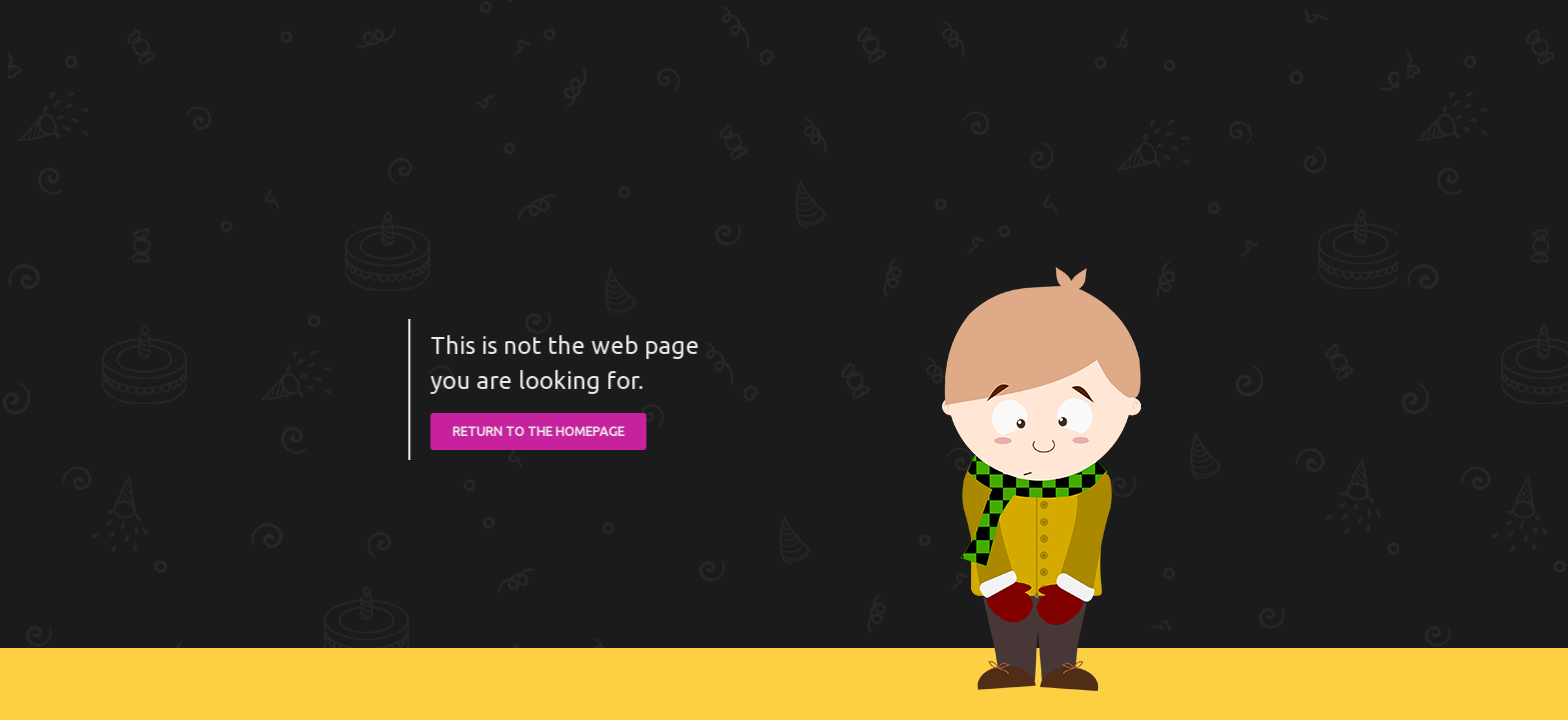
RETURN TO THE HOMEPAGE (537, 431)
